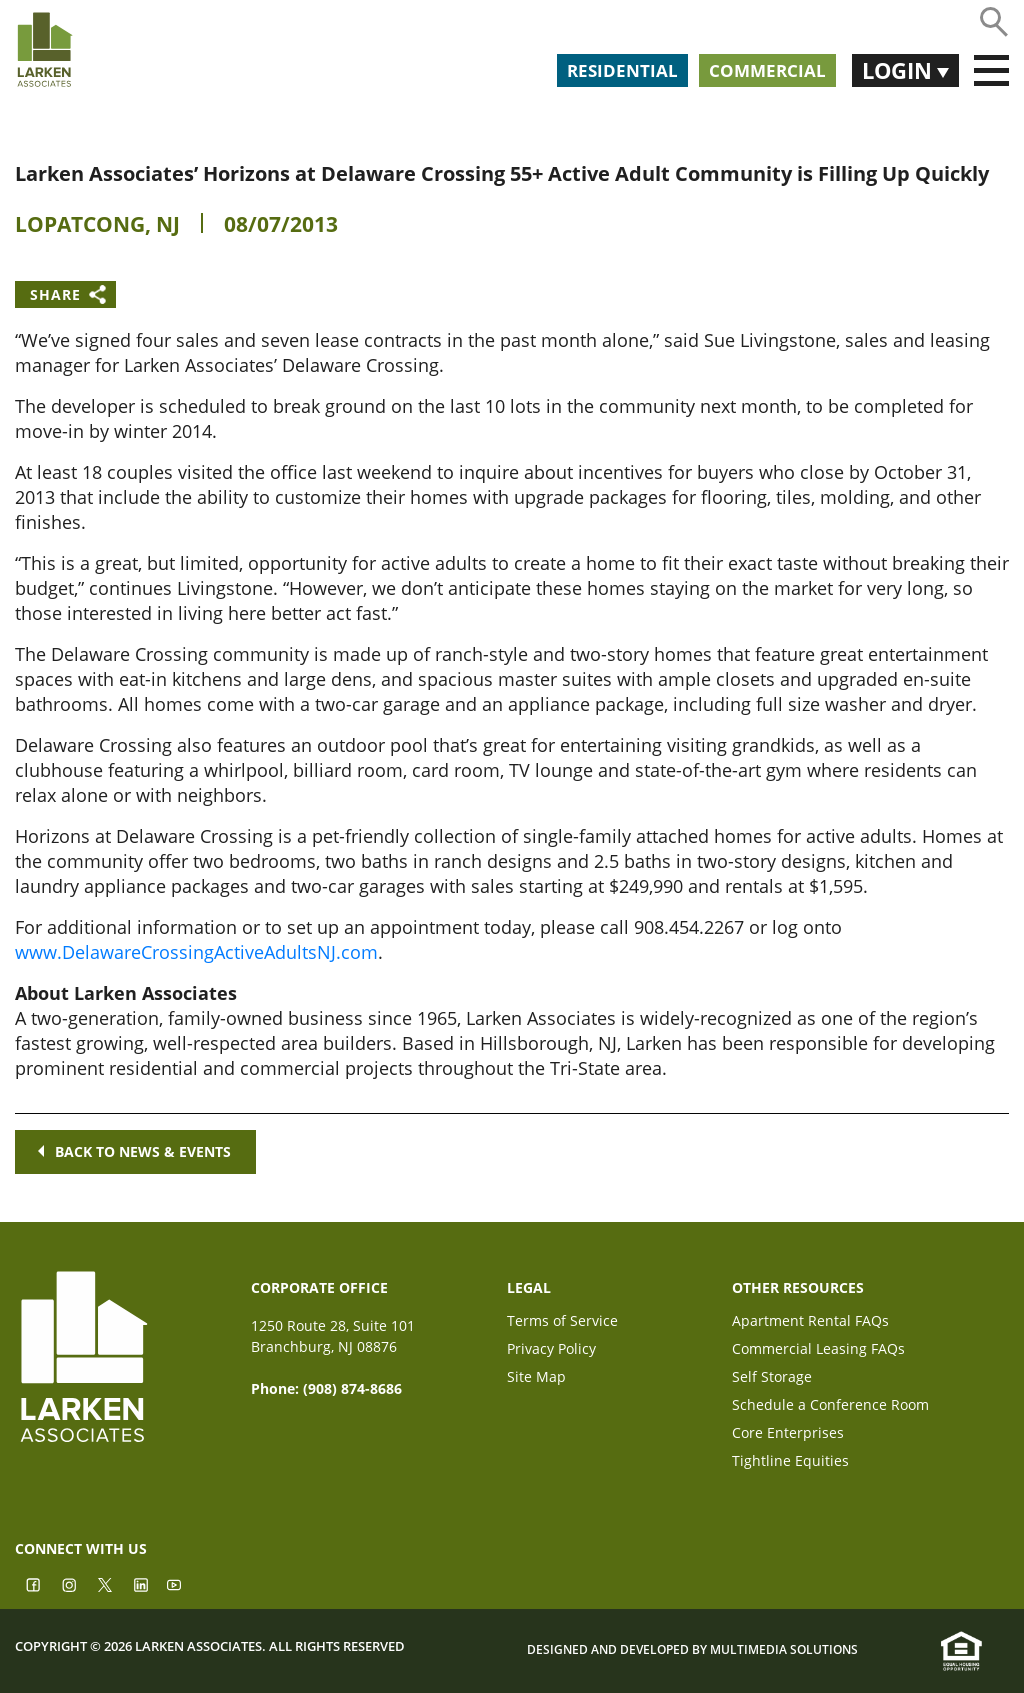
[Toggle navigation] (991, 71)
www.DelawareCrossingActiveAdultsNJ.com (196, 952)
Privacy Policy (551, 1350)
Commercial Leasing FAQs (818, 1350)
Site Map (536, 1378)
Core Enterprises (788, 1434)
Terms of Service (562, 1322)
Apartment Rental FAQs (810, 1322)
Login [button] (899, 70)
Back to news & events (135, 1151)
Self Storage (772, 1378)
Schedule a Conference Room (830, 1406)
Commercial (767, 70)
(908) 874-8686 (352, 1388)
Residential (622, 70)
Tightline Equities (790, 1462)
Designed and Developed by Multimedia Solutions (692, 1649)
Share (55, 294)
